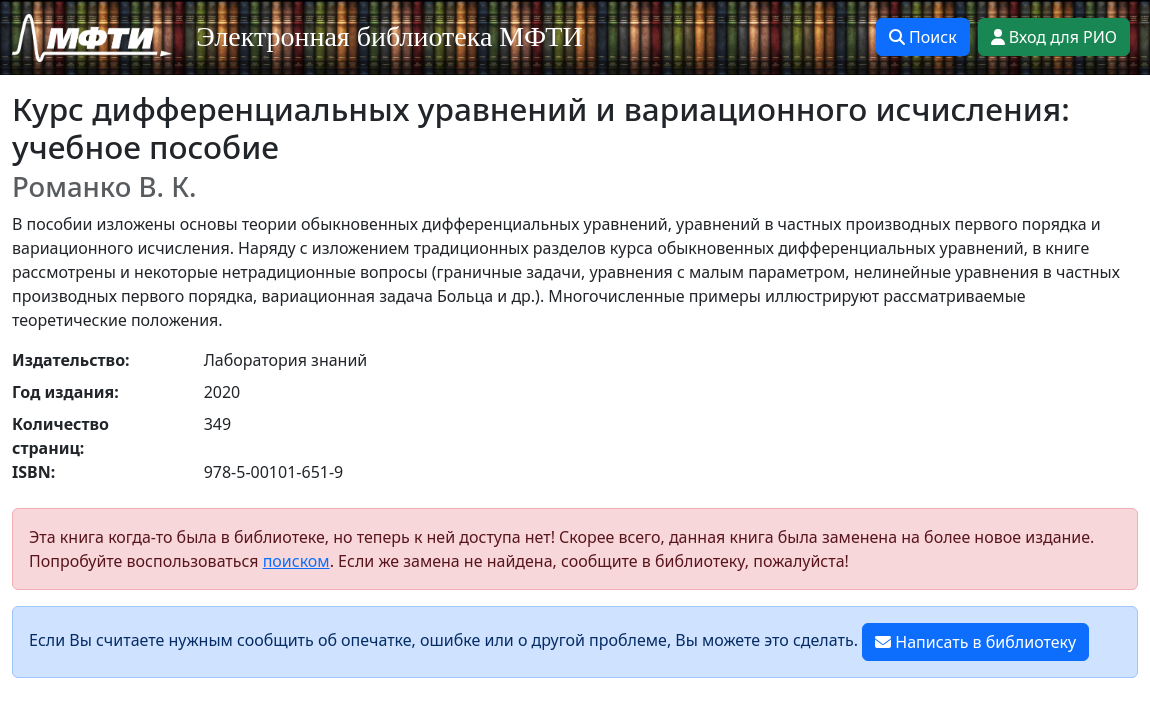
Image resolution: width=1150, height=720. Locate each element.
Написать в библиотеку (975, 642)
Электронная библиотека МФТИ (389, 36)
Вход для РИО (1054, 37)
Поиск (923, 37)
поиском (296, 561)
